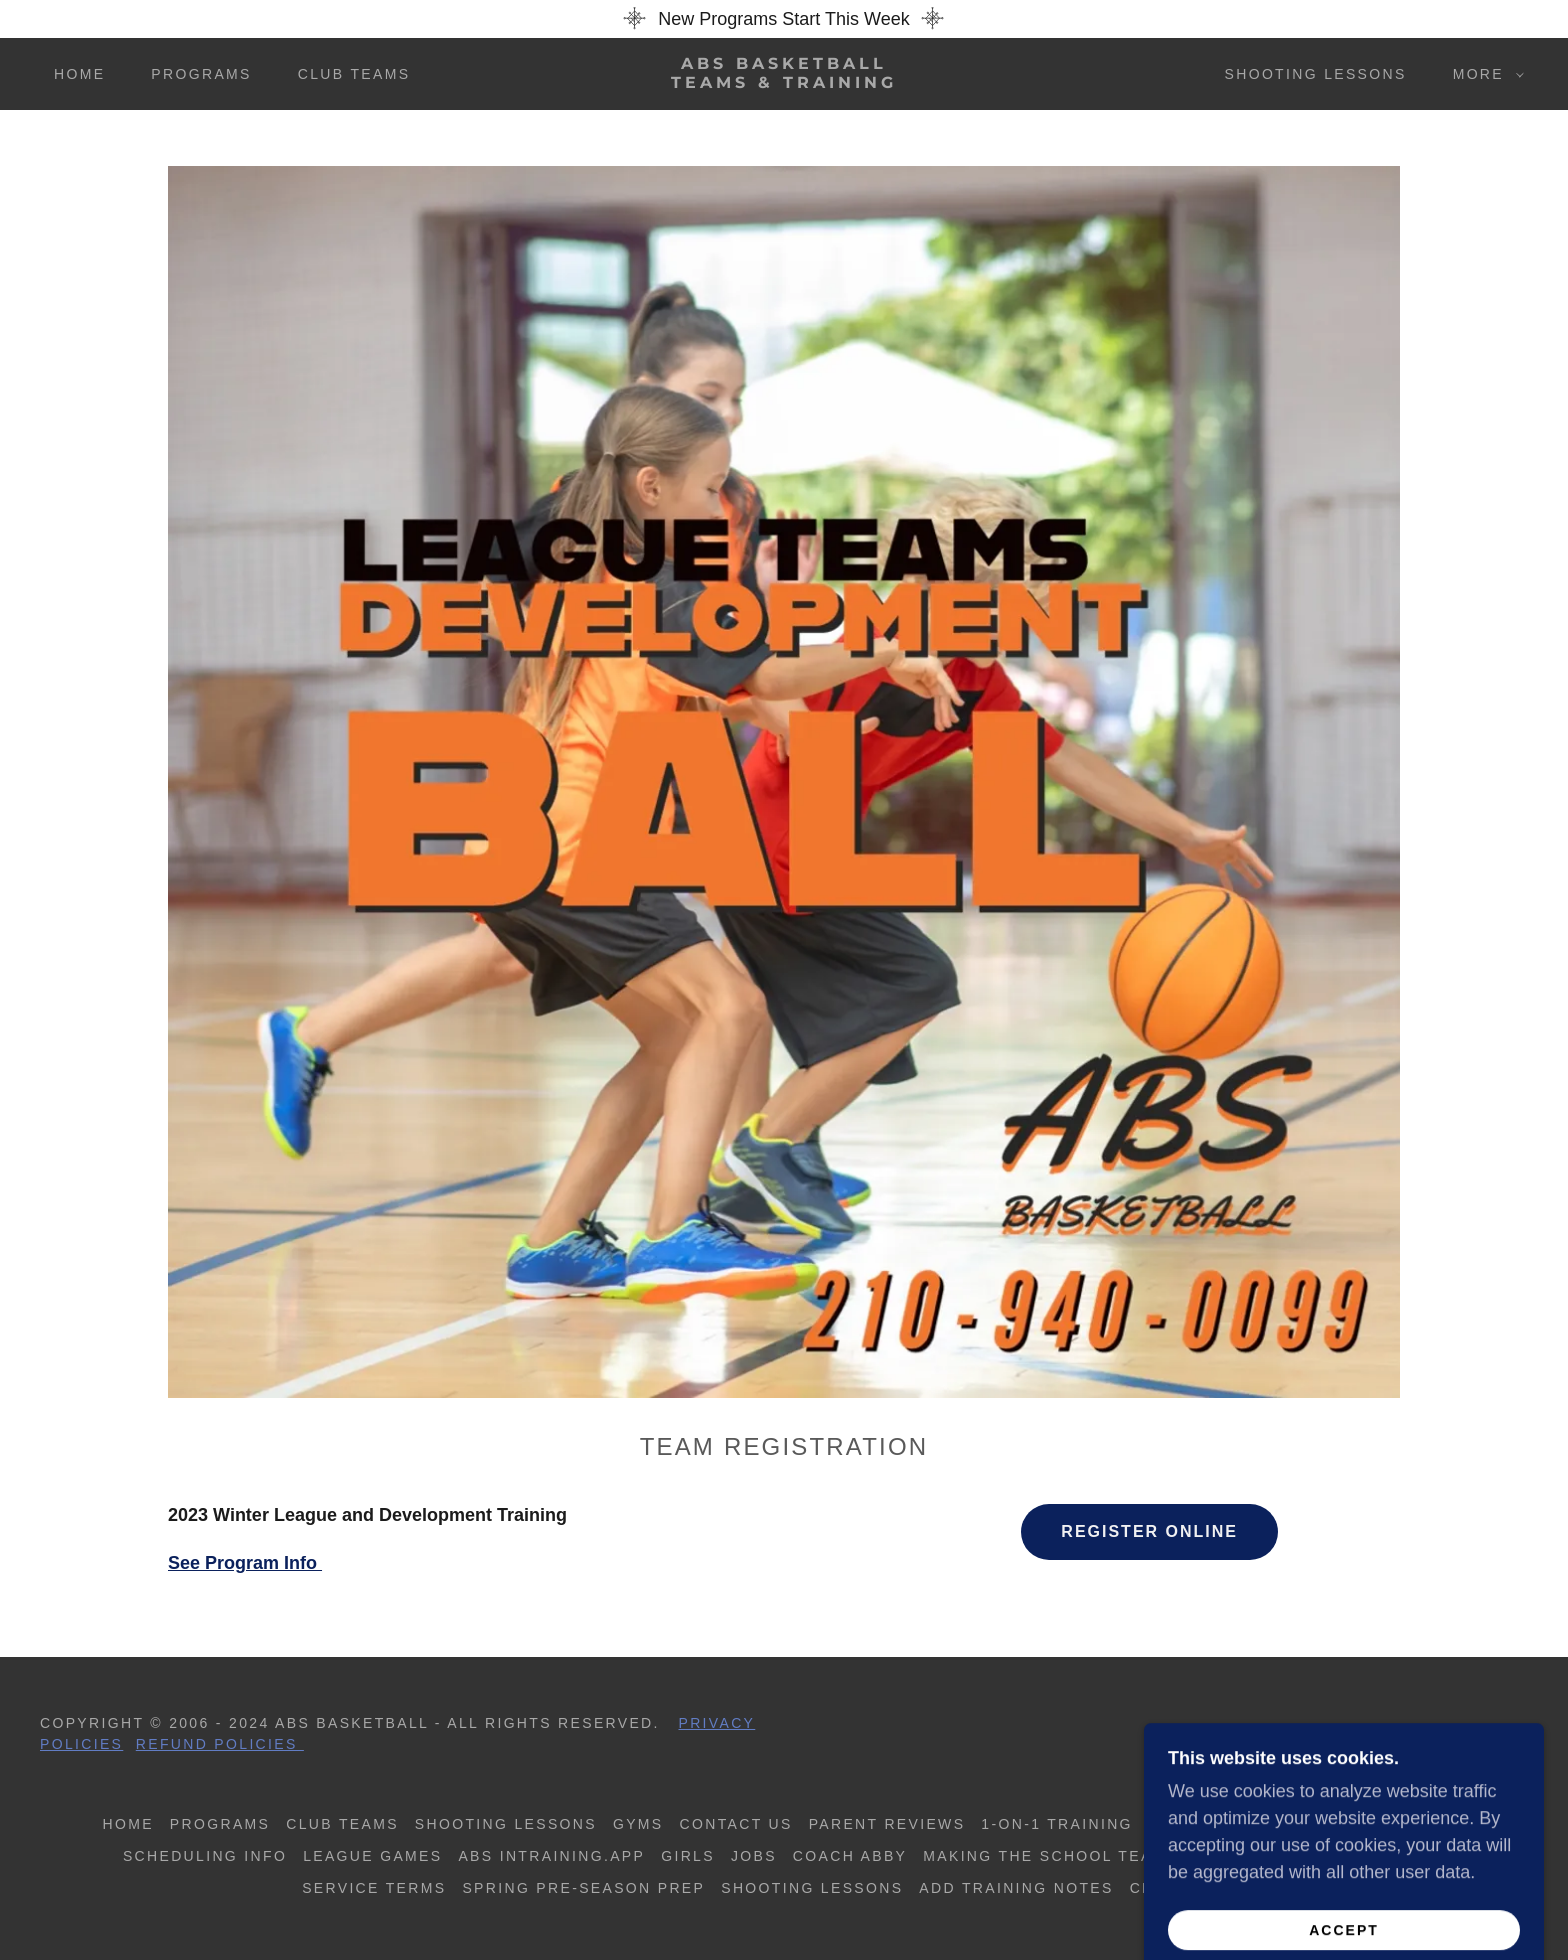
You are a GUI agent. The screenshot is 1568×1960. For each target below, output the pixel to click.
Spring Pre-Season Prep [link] (583, 1888)
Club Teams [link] (354, 74)
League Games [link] (372, 1856)
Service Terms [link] (374, 1888)
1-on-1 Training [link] (1057, 1824)
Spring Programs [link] (1378, 1824)
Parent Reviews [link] (887, 1824)
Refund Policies (220, 1744)
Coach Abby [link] (850, 1856)
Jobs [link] (754, 1856)
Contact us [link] (736, 1824)
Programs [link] (201, 74)
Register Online (1149, 1531)
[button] (1483, 74)
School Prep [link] (1212, 1824)
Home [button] (128, 1824)
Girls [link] (688, 1856)
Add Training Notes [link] (1016, 1888)
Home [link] (79, 74)
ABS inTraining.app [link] (551, 1856)
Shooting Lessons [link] (1316, 74)
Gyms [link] (638, 1824)
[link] (784, 82)
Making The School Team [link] (1044, 1856)
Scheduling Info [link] (205, 1856)
